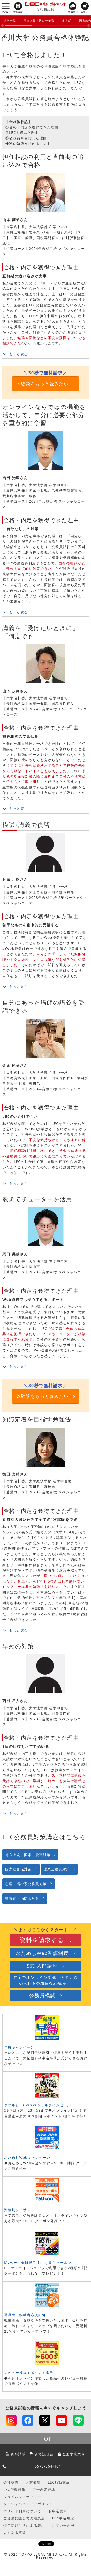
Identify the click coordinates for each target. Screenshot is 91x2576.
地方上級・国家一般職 (39, 20)
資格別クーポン (17, 2209)
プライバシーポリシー (22, 2496)
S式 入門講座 (42, 1966)
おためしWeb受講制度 (42, 1953)
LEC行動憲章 (59, 2482)
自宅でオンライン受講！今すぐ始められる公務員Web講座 (46, 1980)
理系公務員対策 (56, 1869)
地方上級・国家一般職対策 (27, 1854)
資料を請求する (42, 1940)
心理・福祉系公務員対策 (26, 1883)
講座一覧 (10, 20)
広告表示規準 (44, 2489)
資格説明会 (43, 2454)
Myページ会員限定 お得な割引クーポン (38, 2262)
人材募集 (33, 2482)
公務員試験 (45, 9)
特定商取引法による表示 (24, 2525)
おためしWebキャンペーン (27, 2157)
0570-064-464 (48, 2466)
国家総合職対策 (18, 1869)
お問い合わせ (63, 2525)
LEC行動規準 (14, 2489)
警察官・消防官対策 (22, 1898)
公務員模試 (42, 1995)
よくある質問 (14, 2532)
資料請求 (18, 2454)
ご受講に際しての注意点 (24, 2518)
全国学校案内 (73, 2454)
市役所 (66, 20)
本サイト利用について (22, 2511)
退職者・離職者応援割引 (25, 2315)
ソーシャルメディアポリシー (28, 2503)
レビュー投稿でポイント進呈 (28, 2372)
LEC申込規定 (63, 2518)
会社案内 (10, 2482)
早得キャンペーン (19, 2047)
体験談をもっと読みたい (42, 384)
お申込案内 (57, 2511)
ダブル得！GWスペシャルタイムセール (37, 2105)
